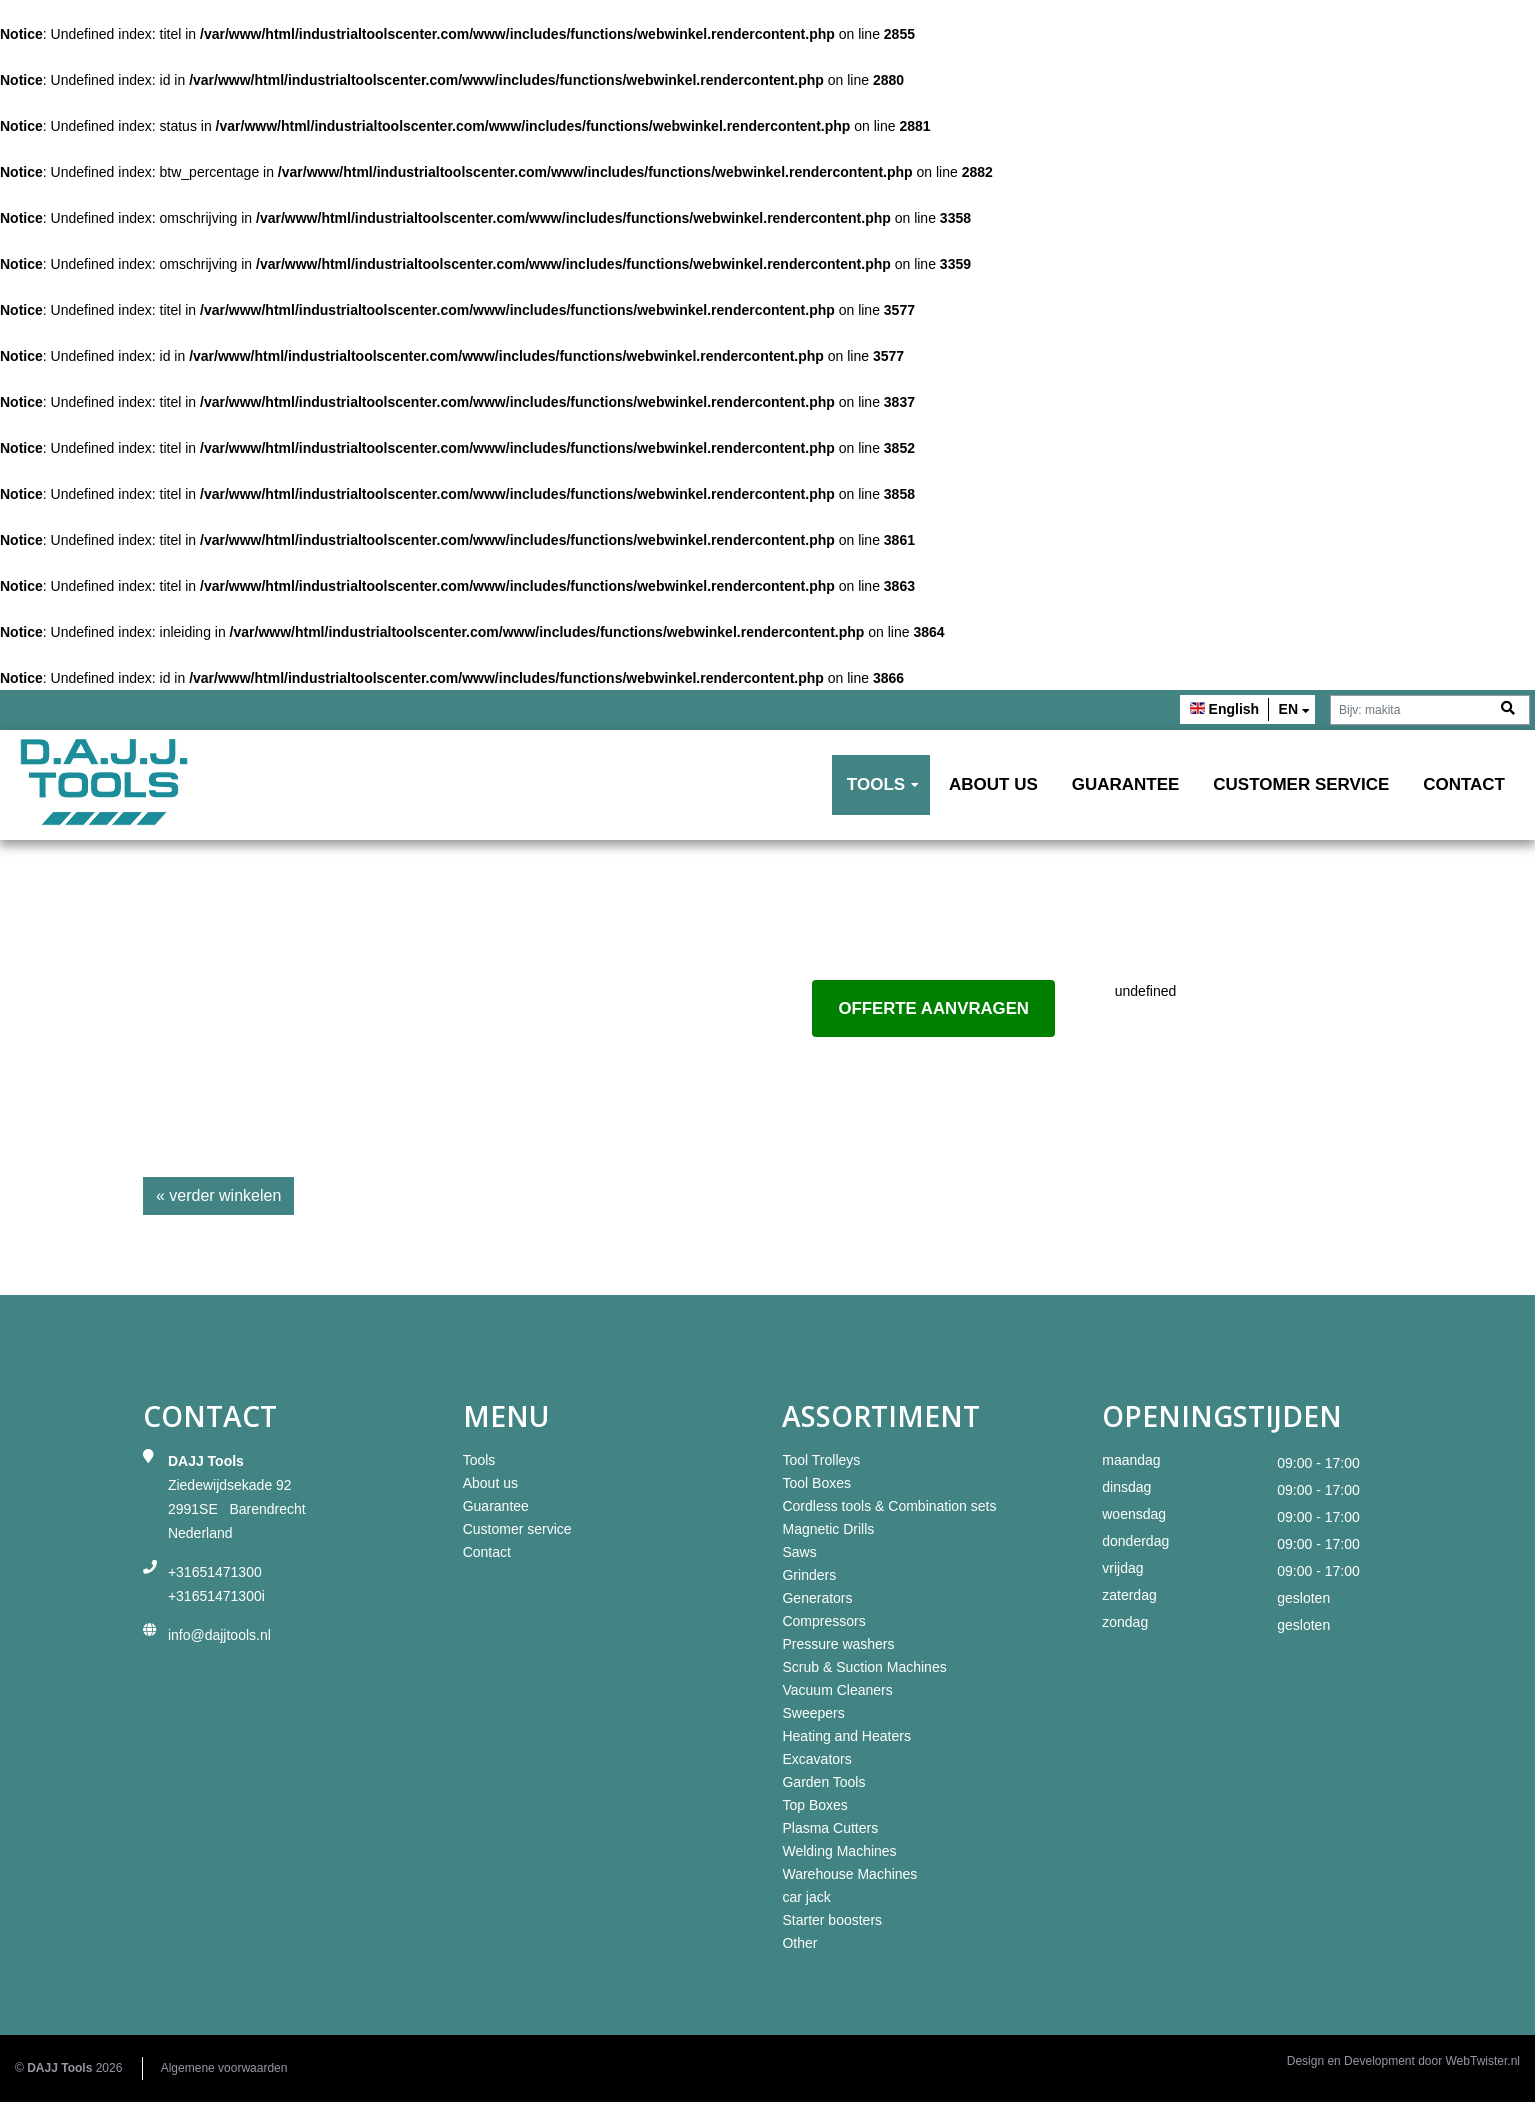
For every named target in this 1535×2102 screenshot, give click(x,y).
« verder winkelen (218, 1195)
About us (993, 784)
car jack (806, 1897)
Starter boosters (832, 1920)
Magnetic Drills (828, 1529)
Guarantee (1126, 784)
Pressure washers (838, 1644)
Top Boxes (814, 1805)
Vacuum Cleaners (837, 1690)
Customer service (1301, 784)
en (1288, 709)
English (1234, 709)
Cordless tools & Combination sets (889, 1506)
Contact (1464, 784)
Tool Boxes (816, 1483)
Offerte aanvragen (933, 1008)
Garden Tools (823, 1782)
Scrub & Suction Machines (864, 1667)
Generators (817, 1598)
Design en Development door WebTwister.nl (1403, 2061)
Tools (876, 784)
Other (799, 1943)
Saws (799, 1552)
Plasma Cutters (830, 1828)
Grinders (809, 1575)
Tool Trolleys (821, 1460)
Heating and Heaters (846, 1736)
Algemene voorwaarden (224, 2068)
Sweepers (813, 1713)
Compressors (823, 1621)
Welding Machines (839, 1851)
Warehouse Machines (849, 1874)
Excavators (816, 1759)
